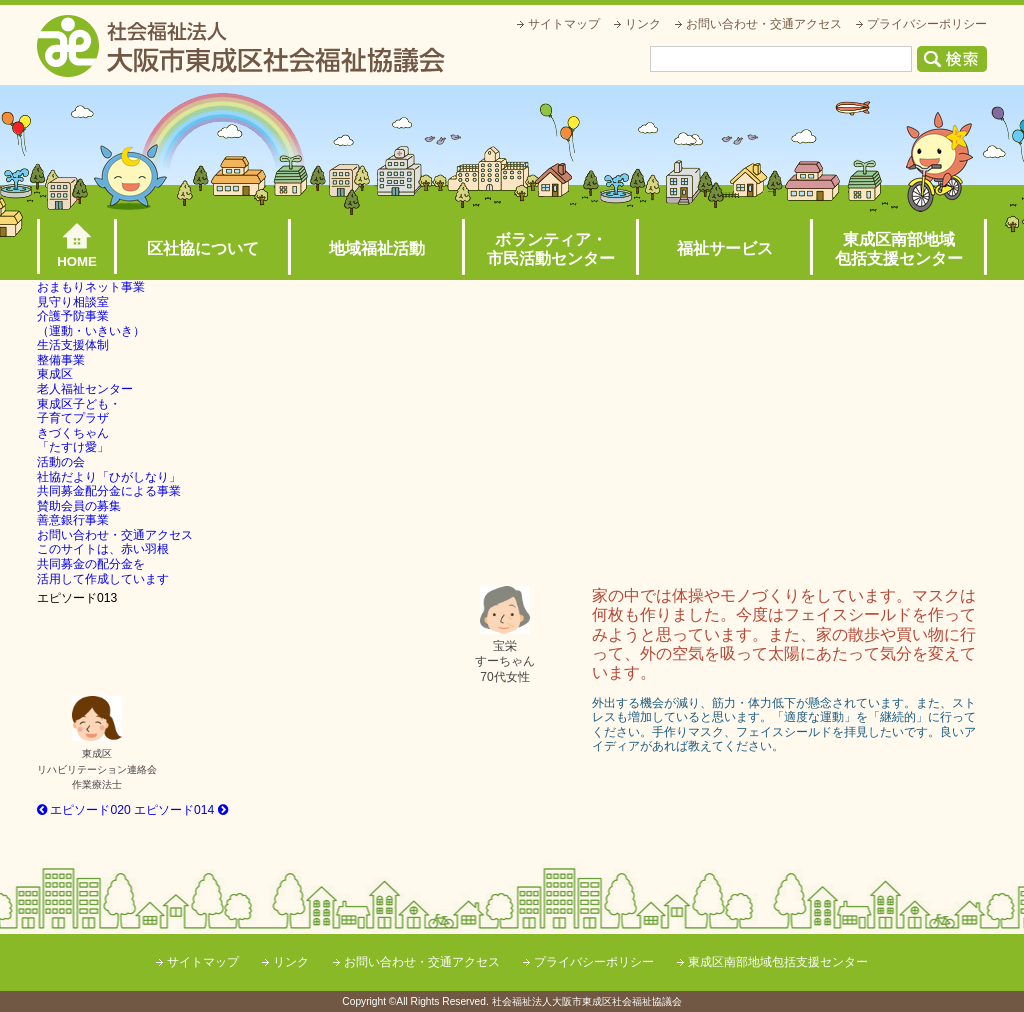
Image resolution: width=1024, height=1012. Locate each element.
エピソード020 (84, 810)
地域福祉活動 (377, 248)
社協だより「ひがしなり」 (109, 477)
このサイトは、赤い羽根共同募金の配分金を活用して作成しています (103, 563)
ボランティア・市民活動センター (551, 249)
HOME (77, 261)
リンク (643, 24)
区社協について (203, 248)
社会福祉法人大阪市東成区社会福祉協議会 (241, 46)
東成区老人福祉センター (85, 381)
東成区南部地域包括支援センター (899, 249)
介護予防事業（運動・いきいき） (91, 323)
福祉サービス (725, 248)
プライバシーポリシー (927, 24)
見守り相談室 (73, 302)
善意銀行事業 (73, 520)
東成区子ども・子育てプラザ (79, 411)
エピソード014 (181, 810)
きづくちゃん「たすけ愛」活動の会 (73, 447)
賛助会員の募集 (79, 506)
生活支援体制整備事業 (73, 352)
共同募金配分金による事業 (109, 491)
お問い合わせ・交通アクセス (764, 24)
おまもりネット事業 (91, 287)
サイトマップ (564, 24)
